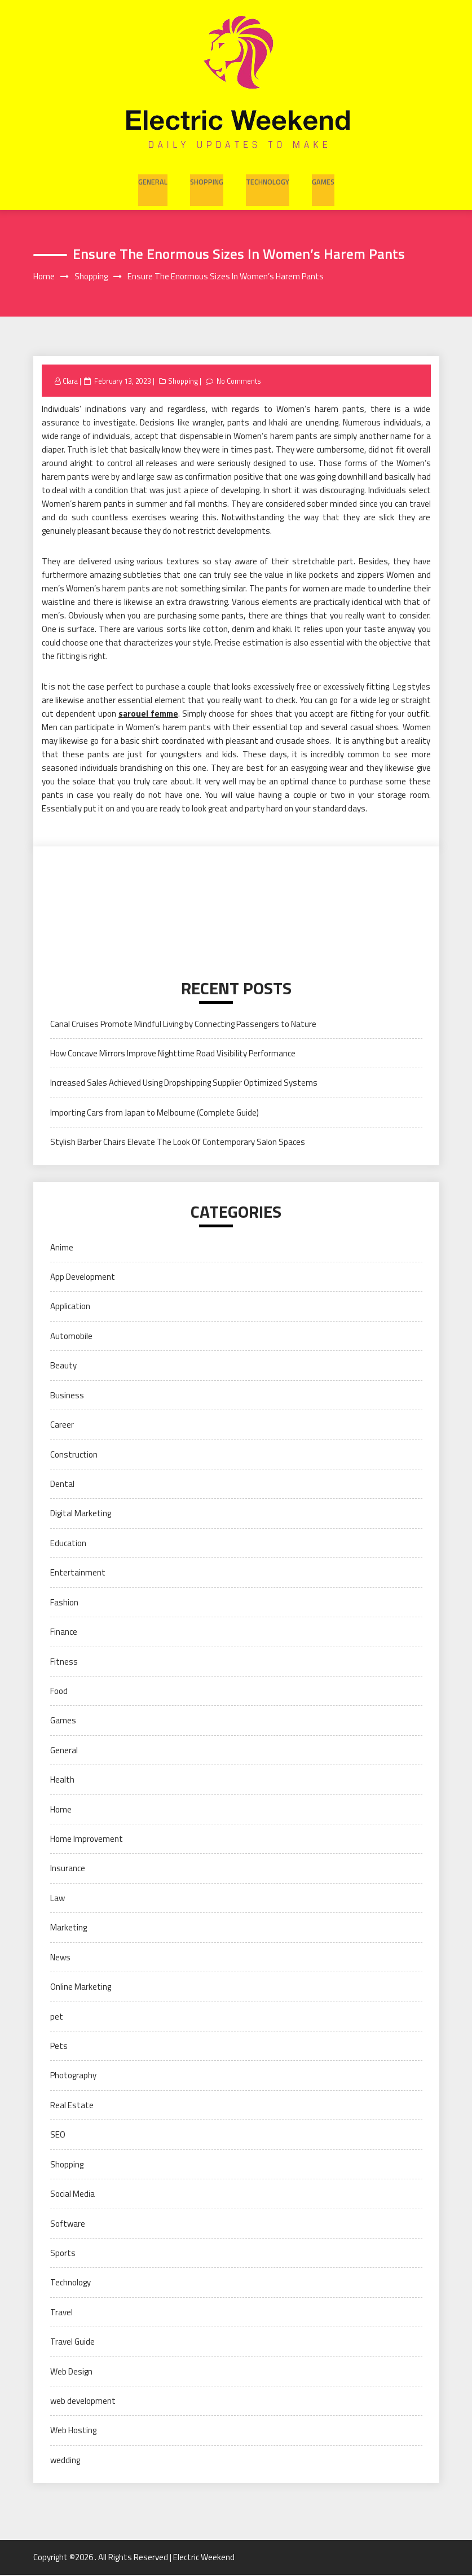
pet (56, 2017)
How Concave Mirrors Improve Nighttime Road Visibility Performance (172, 1054)
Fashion (64, 1602)
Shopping (207, 179)
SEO (57, 2135)
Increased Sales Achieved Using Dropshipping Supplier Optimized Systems (183, 1083)
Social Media (72, 2194)
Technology (265, 179)
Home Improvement (86, 1839)
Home (61, 1809)
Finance (63, 1632)
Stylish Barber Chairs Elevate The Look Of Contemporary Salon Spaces (177, 1142)
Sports (63, 2254)
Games (319, 179)
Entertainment (77, 1573)
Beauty (63, 1366)
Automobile (71, 1337)
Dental (62, 1484)
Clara (71, 381)
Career (62, 1425)
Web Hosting (73, 2431)
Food (59, 1692)
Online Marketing (80, 1987)
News (60, 1958)
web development (83, 2401)
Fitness (64, 1662)
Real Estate (72, 2106)
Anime (61, 1247)
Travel (61, 2313)
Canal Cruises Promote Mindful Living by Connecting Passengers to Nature (183, 1024)
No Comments (242, 381)
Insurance (67, 1869)
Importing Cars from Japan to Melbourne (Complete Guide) (154, 1113)
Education (68, 1544)
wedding (65, 2461)
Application (70, 1307)
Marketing (68, 1928)
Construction (74, 1455)
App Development (82, 1277)
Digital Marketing (80, 1514)
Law (57, 1899)
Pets (59, 2046)
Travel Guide (72, 2342)
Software (67, 2224)
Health (62, 1780)
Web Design (71, 2372)
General (155, 179)
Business (67, 1396)
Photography (73, 2076)
